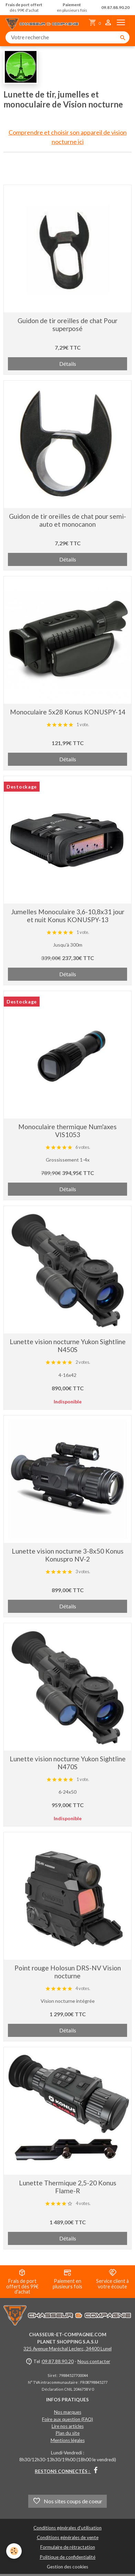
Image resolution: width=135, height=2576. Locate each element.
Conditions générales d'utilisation (67, 2528)
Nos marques (67, 2412)
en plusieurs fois (72, 7)
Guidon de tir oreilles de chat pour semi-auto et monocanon (67, 520)
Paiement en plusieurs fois (67, 2279)
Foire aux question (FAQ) (67, 2419)
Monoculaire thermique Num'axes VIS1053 (67, 1130)
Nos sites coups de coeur (67, 2501)
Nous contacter (93, 2361)
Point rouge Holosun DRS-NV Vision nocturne (67, 1972)
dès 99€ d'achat (24, 7)
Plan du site (67, 2433)
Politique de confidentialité (67, 2557)
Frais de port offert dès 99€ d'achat (22, 2282)
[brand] (44, 22)
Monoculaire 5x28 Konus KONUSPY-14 (67, 712)
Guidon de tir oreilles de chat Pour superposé (67, 324)
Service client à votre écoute (112, 2279)
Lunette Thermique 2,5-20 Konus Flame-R (67, 2187)
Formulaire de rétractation (67, 2547)
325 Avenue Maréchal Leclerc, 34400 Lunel (67, 2348)
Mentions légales (68, 2440)
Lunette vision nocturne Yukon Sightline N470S (68, 1763)
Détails (67, 363)
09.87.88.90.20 (58, 2361)
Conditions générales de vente (67, 2537)
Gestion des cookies (67, 2566)
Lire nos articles (68, 2426)
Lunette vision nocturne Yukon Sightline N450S (68, 1345)
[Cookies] (14, 2551)
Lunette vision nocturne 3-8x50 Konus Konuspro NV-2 (68, 1555)
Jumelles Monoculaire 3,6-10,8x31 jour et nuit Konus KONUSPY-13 (67, 916)
